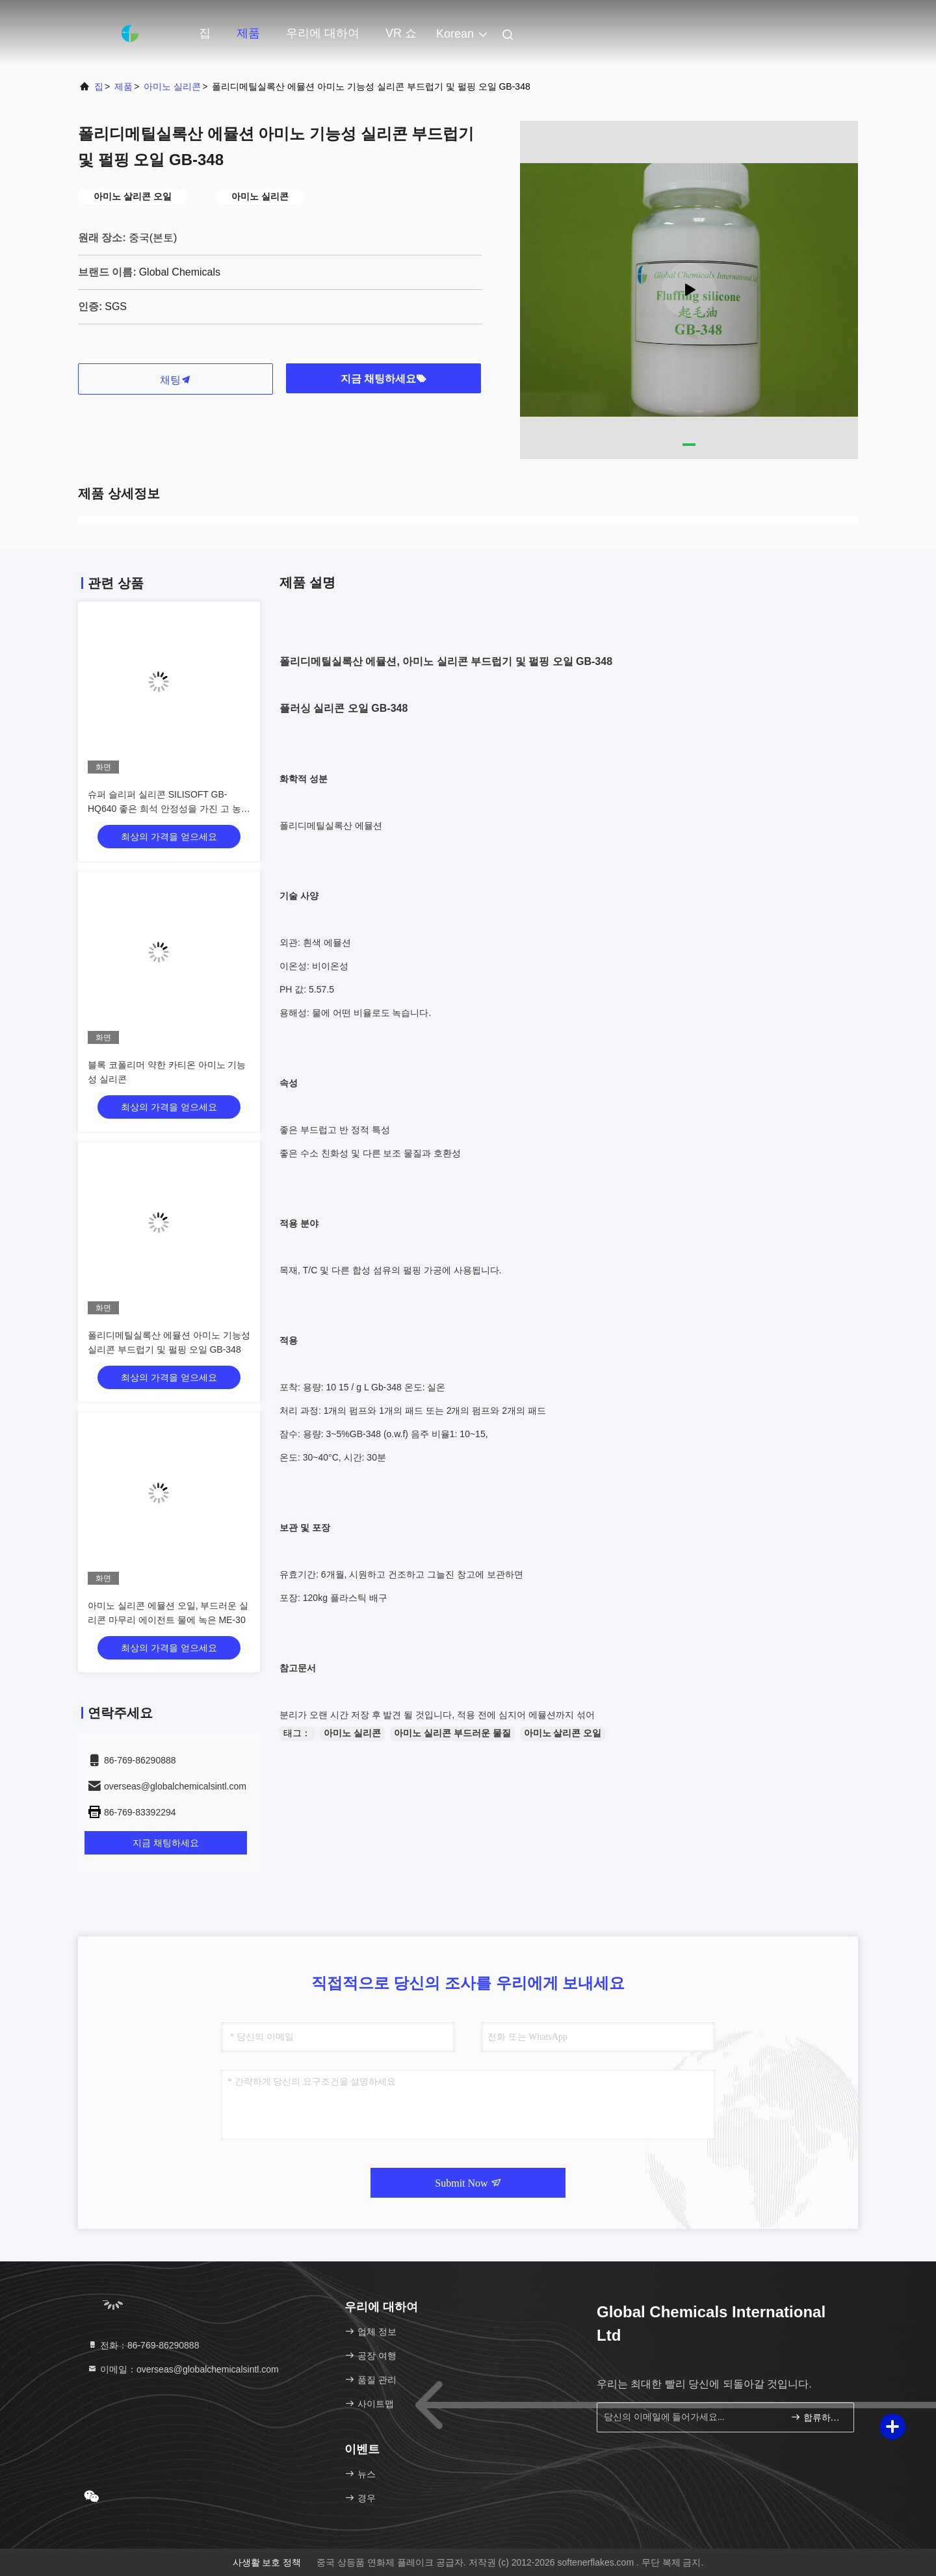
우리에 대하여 (322, 33)
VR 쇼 (401, 33)
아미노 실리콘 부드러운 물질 (452, 1733)
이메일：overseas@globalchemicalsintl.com (183, 2369)
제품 (248, 33)
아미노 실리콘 (172, 86)
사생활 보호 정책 (267, 2562)
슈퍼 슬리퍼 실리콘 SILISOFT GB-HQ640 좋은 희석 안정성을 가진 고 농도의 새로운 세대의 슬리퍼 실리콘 (169, 808)
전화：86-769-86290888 (143, 2345)
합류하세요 (816, 2417)
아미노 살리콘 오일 (563, 1733)
